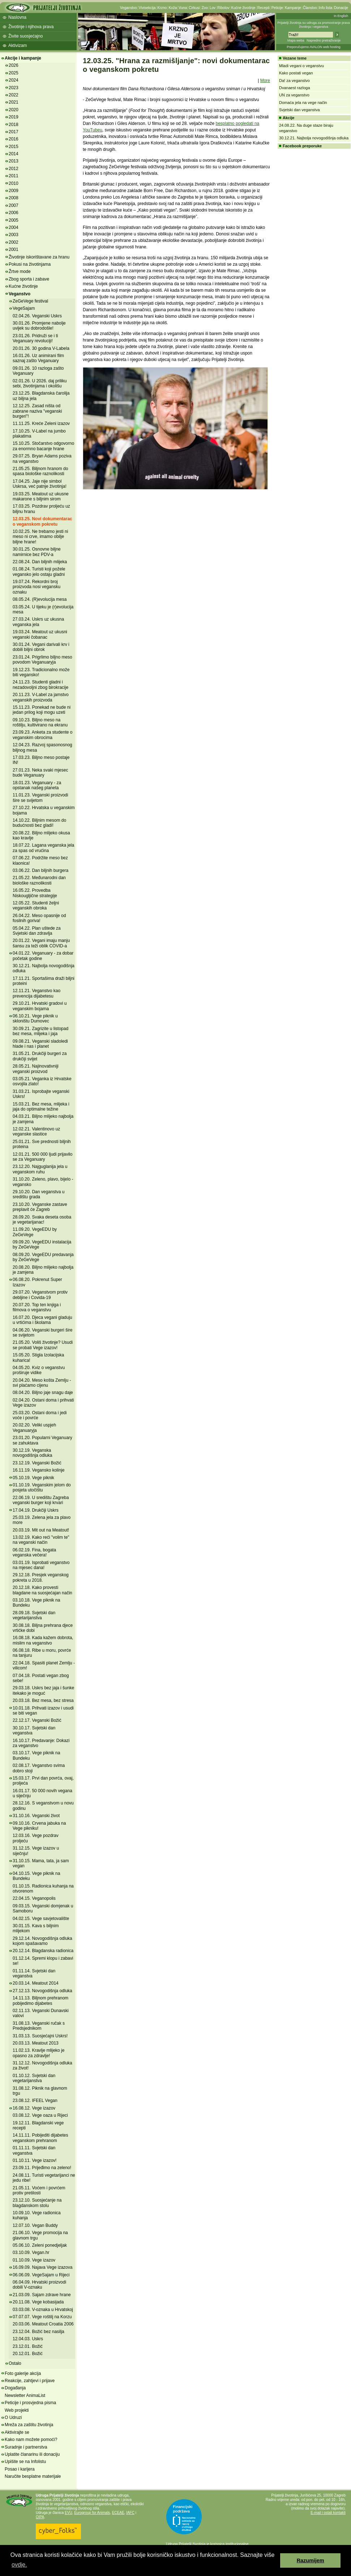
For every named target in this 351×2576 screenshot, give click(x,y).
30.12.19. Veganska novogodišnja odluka (32, 1453)
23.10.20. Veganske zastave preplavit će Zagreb (40, 1207)
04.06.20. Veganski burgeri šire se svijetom (42, 1333)
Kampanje (293, 8)
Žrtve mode (20, 271)
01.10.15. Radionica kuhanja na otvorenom (43, 1889)
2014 (13, 153)
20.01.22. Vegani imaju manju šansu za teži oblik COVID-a (41, 943)
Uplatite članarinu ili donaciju (32, 2454)
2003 (13, 234)
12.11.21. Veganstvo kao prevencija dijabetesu (36, 993)
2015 (13, 146)
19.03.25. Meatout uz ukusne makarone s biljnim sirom (41, 496)
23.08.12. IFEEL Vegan (35, 2100)
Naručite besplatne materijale (33, 2476)
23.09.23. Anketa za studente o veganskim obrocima (42, 735)
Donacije (341, 8)
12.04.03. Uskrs (28, 2338)
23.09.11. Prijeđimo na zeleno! (42, 2167)
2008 (13, 197)
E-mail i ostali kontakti (328, 2513)
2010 (13, 183)
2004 (13, 227)
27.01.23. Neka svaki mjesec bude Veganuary (40, 773)
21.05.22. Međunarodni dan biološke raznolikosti (39, 880)
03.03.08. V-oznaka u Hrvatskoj (43, 2309)
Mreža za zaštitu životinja (29, 2424)
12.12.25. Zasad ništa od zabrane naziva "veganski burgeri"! (37, 411)
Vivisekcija (147, 8)
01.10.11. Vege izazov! (34, 2160)
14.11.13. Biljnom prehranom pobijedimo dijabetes (40, 2000)
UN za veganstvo (294, 95)
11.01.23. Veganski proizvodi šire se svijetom (40, 797)
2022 (13, 94)
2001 (13, 249)
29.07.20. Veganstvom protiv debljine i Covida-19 (40, 1295)
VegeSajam (24, 308)
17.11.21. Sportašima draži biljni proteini (43, 981)
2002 (13, 242)
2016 (13, 139)
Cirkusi (194, 8)
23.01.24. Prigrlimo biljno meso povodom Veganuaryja (42, 660)
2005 (13, 220)
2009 (13, 190)
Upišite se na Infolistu (25, 2461)
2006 (13, 212)
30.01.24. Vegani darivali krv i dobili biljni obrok (41, 647)
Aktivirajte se (17, 2432)
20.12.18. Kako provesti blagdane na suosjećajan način (42, 1590)
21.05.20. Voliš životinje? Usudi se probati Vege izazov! (43, 1345)
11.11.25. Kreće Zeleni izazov (41, 423)
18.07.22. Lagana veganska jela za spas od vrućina (43, 848)
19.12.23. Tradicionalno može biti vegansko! (41, 672)
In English (341, 16)
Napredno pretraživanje (324, 40)
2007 (13, 205)
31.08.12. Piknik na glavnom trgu (40, 2091)
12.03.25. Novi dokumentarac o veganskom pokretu (42, 521)
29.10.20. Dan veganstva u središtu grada (38, 1194)
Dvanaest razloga (294, 88)
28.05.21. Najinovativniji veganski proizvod (36, 1069)
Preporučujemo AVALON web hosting (314, 47)
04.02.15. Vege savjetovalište (41, 1918)
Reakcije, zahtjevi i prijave (30, 2380)
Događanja (15, 2387)
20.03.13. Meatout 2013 (36, 2043)
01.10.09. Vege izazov (34, 2260)
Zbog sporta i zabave (29, 279)
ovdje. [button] (19, 2565)
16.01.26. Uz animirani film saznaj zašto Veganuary (38, 358)
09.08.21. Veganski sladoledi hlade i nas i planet (40, 1044)
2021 (13, 102)
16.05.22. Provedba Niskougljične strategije (35, 893)
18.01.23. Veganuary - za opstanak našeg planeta (37, 785)
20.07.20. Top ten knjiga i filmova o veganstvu (37, 1307)
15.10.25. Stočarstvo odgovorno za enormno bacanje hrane (43, 446)
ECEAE (118, 2513)
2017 (13, 131)
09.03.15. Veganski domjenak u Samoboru (43, 1908)
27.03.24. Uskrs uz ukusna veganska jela (38, 622)
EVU (68, 2513)
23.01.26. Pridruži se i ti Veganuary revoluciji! (35, 338)
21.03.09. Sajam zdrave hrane (42, 2294)
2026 (13, 65)
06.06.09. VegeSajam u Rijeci (41, 2274)
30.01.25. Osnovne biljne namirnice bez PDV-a (37, 552)
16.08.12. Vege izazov (34, 2108)
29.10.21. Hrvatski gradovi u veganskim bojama (40, 1006)
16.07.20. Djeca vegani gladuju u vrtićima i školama (42, 1320)
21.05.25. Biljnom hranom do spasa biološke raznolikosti (40, 471)
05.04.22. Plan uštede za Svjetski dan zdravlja (37, 931)
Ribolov (223, 8)
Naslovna (17, 17)
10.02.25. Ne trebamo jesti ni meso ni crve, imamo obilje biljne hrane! (40, 536)
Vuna (183, 8)
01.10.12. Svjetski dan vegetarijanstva (34, 2078)
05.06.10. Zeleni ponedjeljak (40, 2245)
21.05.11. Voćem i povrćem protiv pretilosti (39, 2190)
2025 (13, 72)
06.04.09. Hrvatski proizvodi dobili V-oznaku (39, 2285)
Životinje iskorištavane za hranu (39, 257)
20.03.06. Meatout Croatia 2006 (43, 2324)
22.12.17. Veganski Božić (37, 1720)
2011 (13, 175)
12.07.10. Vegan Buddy (35, 2225)
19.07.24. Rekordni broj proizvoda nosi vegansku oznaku (36, 587)
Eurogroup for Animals (92, 2513)
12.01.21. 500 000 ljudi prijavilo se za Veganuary (42, 1157)
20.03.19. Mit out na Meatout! (41, 1530)
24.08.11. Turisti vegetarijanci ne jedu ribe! (44, 2178)
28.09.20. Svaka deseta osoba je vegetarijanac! (42, 1220)
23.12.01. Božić (28, 2346)
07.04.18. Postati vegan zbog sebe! (41, 1678)
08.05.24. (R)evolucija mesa (40, 599)
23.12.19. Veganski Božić (37, 1462)
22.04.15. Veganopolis (34, 1898)
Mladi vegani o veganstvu (301, 66)
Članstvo (310, 8)
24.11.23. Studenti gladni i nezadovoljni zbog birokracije (40, 684)
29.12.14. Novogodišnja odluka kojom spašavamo (42, 1941)
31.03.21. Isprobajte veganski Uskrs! (41, 1094)
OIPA (40, 2517)
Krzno (162, 8)
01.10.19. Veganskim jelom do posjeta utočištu (42, 1487)
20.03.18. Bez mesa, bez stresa (43, 1700)
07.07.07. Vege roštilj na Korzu (42, 2316)
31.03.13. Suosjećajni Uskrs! (40, 2035)
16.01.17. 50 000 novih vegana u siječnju (42, 1793)
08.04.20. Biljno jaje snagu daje (43, 1392)
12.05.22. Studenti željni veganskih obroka (36, 905)
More (265, 80)
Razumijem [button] (310, 2560)
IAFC (130, 2513)
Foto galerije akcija (23, 2373)
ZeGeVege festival (30, 301)
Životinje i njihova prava (30, 26)
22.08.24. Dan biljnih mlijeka (40, 561)
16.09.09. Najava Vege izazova (42, 2267)
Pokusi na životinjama (30, 264)
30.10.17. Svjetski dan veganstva (34, 1730)
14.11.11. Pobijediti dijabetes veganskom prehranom (40, 2138)
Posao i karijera (20, 2469)
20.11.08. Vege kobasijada (38, 2302)
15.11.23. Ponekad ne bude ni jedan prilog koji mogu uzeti (41, 710)
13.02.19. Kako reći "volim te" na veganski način (41, 1540)
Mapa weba (295, 40)
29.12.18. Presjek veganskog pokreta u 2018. (41, 1577)
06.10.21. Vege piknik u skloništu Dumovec (35, 1018)
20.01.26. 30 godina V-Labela (41, 348)
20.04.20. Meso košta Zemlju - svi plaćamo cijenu (42, 1383)
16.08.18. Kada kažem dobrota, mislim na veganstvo (43, 1640)
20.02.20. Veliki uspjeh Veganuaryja (34, 1427)
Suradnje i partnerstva (26, 2447)
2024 (13, 80)
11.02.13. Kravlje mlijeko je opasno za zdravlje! (38, 2053)
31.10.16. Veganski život (36, 1815)
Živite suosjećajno (25, 36)
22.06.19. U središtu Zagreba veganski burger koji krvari (41, 1500)
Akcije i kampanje (23, 58)
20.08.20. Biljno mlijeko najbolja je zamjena (43, 1270)
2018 (13, 124)
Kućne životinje (243, 8)
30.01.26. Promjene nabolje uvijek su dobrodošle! (39, 326)
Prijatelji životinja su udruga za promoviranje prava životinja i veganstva (313, 25)
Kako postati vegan (296, 73)
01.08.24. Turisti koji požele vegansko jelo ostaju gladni (39, 571)
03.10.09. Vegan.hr (31, 2252)
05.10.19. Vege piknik (33, 1477)
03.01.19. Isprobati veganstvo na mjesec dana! (41, 1565)
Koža (172, 8)
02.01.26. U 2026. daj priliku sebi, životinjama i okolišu (40, 383)
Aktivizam (17, 45)
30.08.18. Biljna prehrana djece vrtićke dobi (43, 1628)
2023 (13, 87)
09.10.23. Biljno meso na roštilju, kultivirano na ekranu (40, 722)
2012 (13, 168)
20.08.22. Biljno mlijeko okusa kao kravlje (41, 835)
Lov (212, 8)
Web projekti (17, 2410)
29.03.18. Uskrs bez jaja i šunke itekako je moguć (43, 1690)
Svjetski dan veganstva (299, 110)
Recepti (263, 8)
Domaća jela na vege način (303, 102)
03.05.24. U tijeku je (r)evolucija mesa (43, 609)
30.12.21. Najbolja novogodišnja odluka (313, 138)
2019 (13, 117)
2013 (13, 161)
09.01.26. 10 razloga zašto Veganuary (38, 371)
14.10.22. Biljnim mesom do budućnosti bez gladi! (39, 823)
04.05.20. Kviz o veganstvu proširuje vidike (39, 1370)
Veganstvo (128, 8)
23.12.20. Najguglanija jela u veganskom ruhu (40, 1169)
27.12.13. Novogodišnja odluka (42, 1990)
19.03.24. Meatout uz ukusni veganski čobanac (40, 634)
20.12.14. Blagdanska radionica (43, 1950)
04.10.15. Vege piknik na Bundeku (36, 1876)
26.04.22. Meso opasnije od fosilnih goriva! (39, 918)
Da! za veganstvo (294, 80)
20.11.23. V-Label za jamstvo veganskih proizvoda (41, 697)
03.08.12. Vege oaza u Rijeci (40, 2115)
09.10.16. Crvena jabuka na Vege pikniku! (39, 1826)
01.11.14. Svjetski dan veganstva (34, 1973)
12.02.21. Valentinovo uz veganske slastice (36, 1131)
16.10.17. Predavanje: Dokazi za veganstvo (41, 1743)
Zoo (205, 8)
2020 (13, 109)
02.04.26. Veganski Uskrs (37, 315)
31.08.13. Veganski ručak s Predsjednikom (39, 2026)
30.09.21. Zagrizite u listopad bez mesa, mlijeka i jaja (40, 1031)
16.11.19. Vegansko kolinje (38, 1470)
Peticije (277, 8)
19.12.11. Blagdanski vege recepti (38, 2125)
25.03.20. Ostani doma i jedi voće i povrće (40, 1415)
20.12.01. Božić (28, 2353)
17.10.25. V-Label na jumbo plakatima (39, 434)
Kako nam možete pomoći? (31, 2439)
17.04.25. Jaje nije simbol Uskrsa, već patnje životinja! (40, 484)
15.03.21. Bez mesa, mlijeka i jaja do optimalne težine (41, 1107)
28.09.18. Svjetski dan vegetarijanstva (34, 1615)
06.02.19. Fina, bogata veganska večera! (34, 1552)
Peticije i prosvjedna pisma (30, 2402)
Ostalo (15, 2363)
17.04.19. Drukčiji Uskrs (36, 1510)
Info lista (325, 8)
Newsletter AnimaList (25, 2395)
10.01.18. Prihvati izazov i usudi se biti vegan (43, 1711)
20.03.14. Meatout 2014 (36, 1983)
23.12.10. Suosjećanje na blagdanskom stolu (37, 2203)
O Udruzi (13, 2417)
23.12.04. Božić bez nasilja (38, 2331)
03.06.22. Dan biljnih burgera (40, 870)
